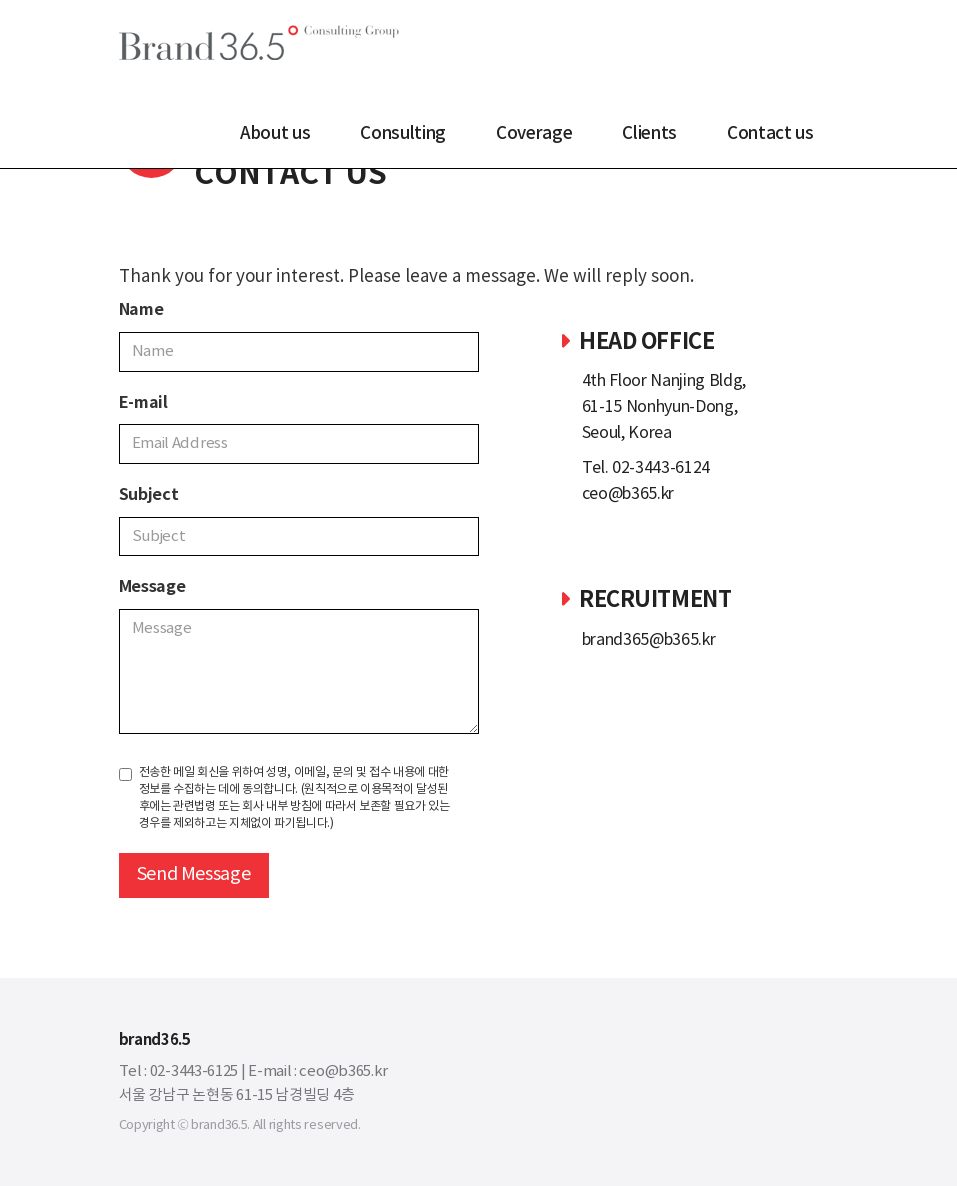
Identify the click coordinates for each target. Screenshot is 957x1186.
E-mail (143, 403)
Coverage (534, 134)
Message (152, 587)
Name (141, 310)
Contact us (770, 134)
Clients (649, 134)
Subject (149, 495)
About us (275, 134)
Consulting (403, 134)
